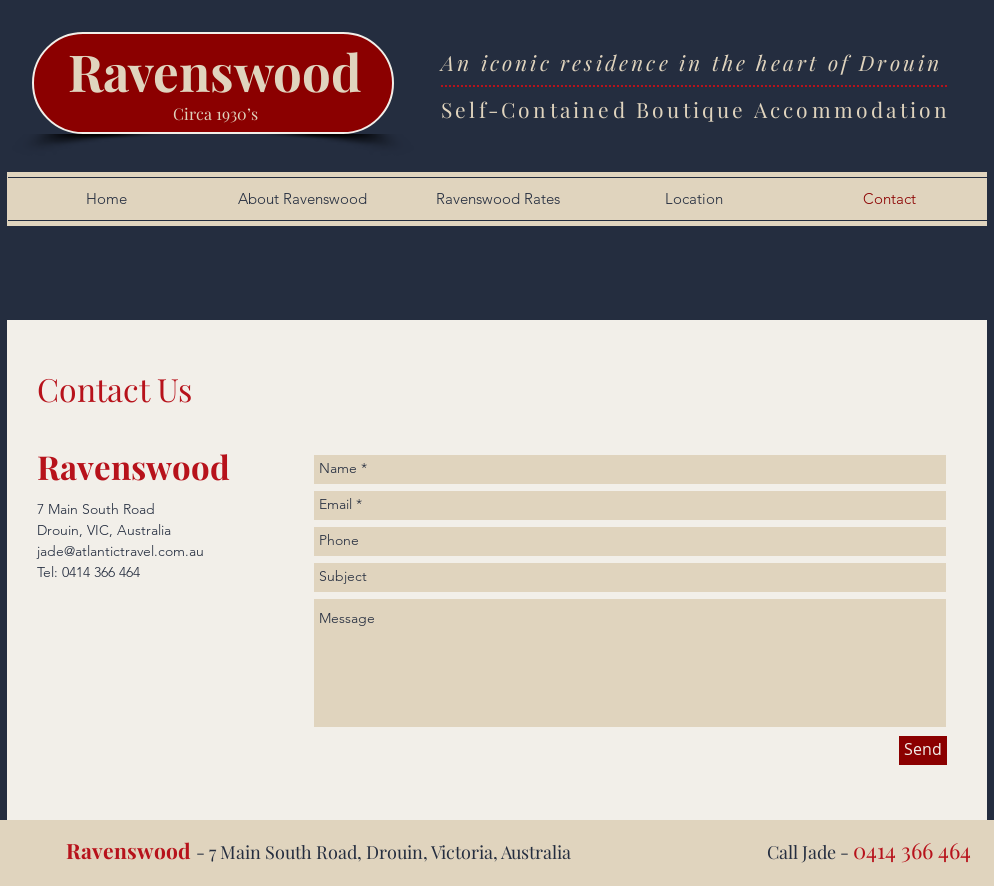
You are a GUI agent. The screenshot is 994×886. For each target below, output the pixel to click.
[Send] (923, 750)
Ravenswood (215, 71)
